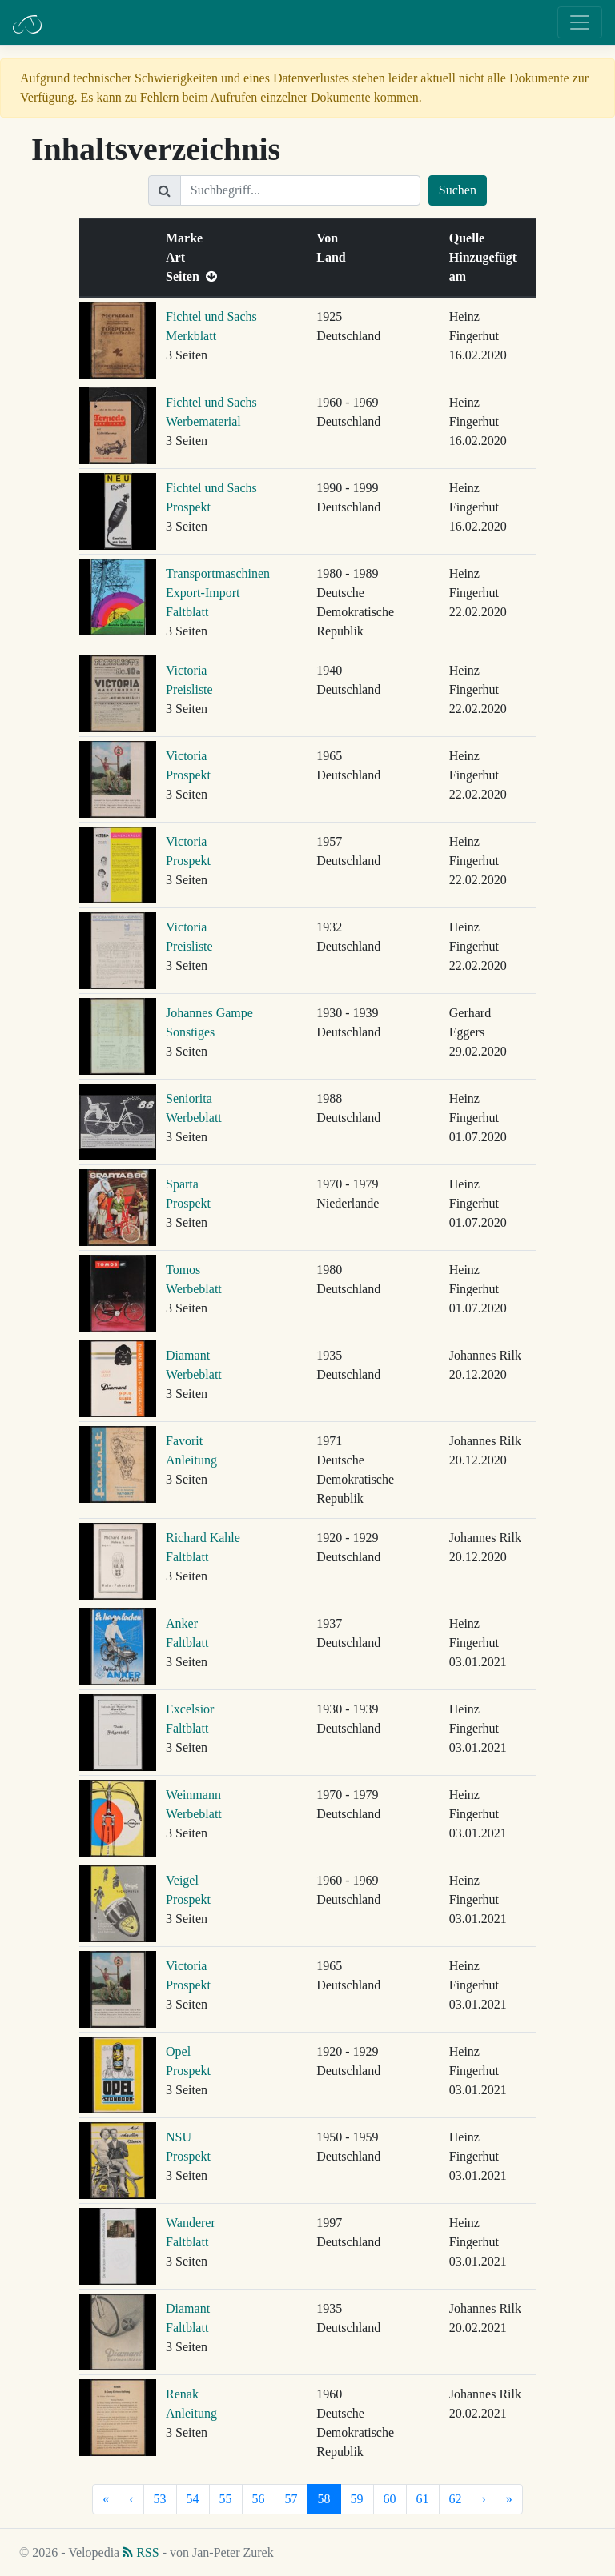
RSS (141, 2552)
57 (291, 2499)
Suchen (457, 190)
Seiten (191, 276)
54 (193, 2499)
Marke (187, 238)
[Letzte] (509, 2499)
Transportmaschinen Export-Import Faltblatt (218, 593)
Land (334, 257)
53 (160, 2499)
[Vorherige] (131, 2499)
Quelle (470, 238)
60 (390, 2499)
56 (258, 2499)
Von (330, 238)
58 (324, 2499)
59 (357, 2499)
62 (455, 2499)
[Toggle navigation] (579, 22)
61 (422, 2499)
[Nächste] (484, 2499)
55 (225, 2499)
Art (178, 257)
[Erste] (105, 2499)
